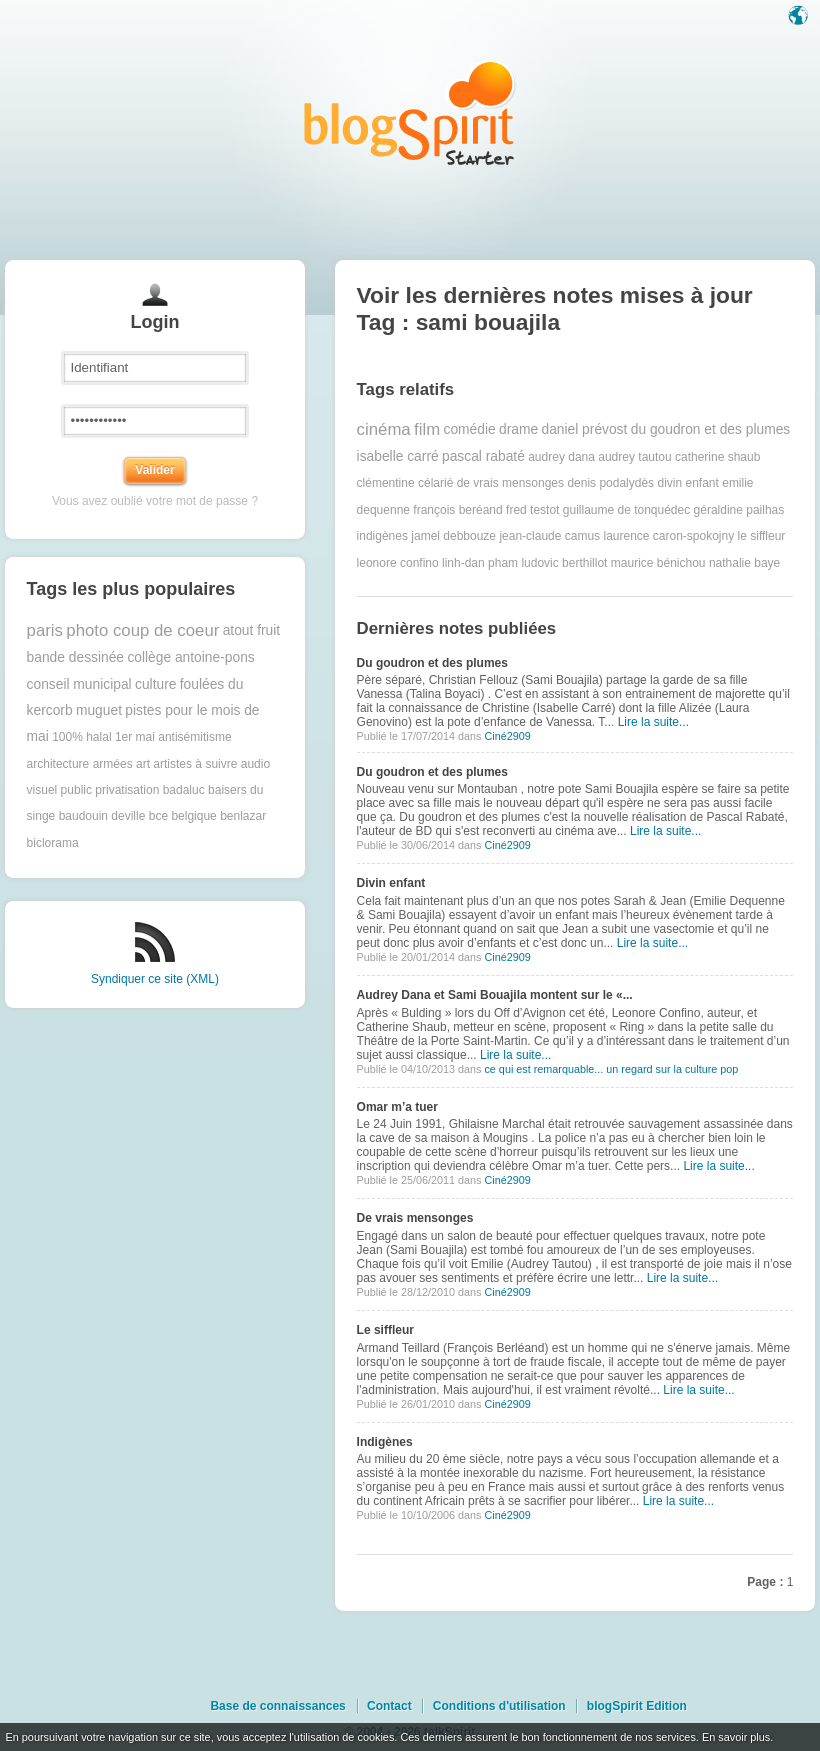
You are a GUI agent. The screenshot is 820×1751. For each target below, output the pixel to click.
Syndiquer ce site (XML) (155, 979)
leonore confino (398, 563)
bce (158, 816)
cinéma (384, 429)
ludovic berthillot (564, 563)
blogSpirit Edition (637, 1706)
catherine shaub (717, 457)
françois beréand (457, 510)
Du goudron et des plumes (432, 663)
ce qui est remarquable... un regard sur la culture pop (611, 1069)
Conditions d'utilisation (499, 1706)
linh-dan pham (480, 563)
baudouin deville (102, 816)
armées (113, 764)
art (143, 764)
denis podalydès (610, 483)
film (427, 429)
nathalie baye (744, 563)
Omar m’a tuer (397, 1107)
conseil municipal (79, 684)
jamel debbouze (453, 536)
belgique (193, 816)
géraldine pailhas (739, 510)
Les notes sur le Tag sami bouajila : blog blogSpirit (410, 112)
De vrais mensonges (415, 1218)
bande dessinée (75, 657)
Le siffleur (385, 1330)
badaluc (184, 790)
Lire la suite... (653, 722)
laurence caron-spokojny (668, 536)
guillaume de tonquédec (626, 510)
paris (45, 630)
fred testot (532, 510)
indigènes (382, 536)
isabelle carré (398, 456)
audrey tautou (634, 457)
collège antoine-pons (190, 657)
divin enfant (687, 483)
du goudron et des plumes (711, 429)
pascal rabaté (483, 456)
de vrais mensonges (510, 483)
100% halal (81, 737)
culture (155, 684)
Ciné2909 (507, 736)
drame (518, 429)
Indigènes (385, 1442)
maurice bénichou (658, 563)
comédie (470, 429)
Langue (800, 17)
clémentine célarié (405, 483)
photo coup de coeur (142, 630)
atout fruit (252, 630)
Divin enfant (391, 883)
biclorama (53, 843)
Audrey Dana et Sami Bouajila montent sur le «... (495, 995)
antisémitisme (194, 737)
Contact (389, 1706)
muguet (99, 710)
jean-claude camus (549, 536)
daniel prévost (584, 429)
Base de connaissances (277, 1706)
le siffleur (762, 536)
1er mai (135, 737)
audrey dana (561, 457)
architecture (58, 764)
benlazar (243, 816)
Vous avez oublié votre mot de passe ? (155, 501)
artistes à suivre (195, 764)
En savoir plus (736, 1737)
